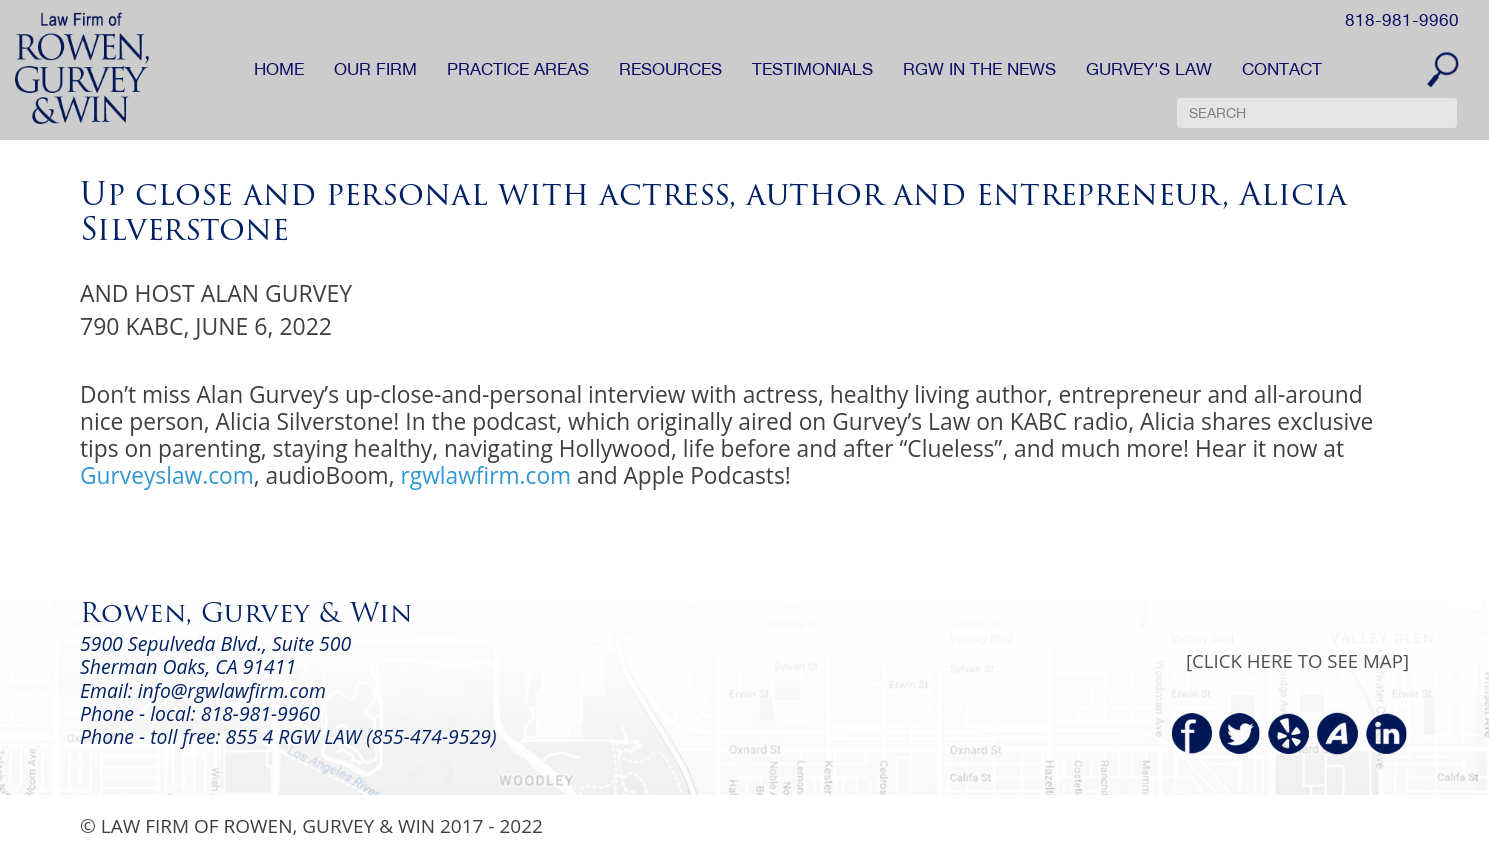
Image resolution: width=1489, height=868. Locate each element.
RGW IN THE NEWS (979, 69)
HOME (279, 69)
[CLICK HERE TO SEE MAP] (1297, 660)
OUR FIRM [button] (375, 69)
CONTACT (1282, 69)
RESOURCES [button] (670, 69)
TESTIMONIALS (812, 69)
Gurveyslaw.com (167, 475)
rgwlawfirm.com (485, 475)
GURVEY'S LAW (1149, 69)
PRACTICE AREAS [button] (518, 69)
